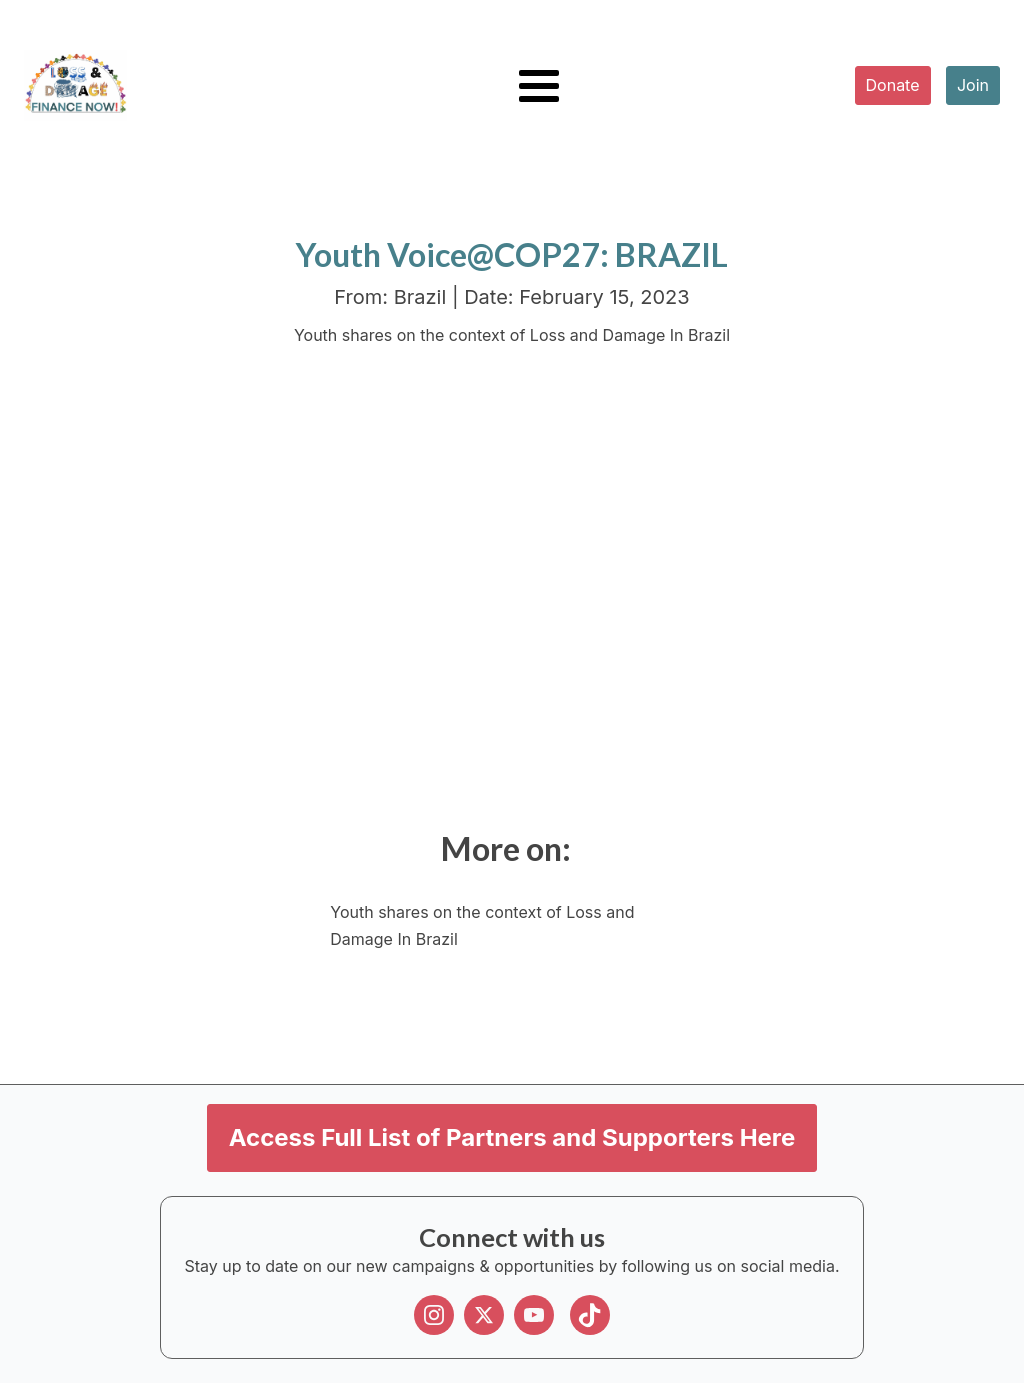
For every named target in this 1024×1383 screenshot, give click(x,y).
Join (973, 85)
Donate (893, 85)
